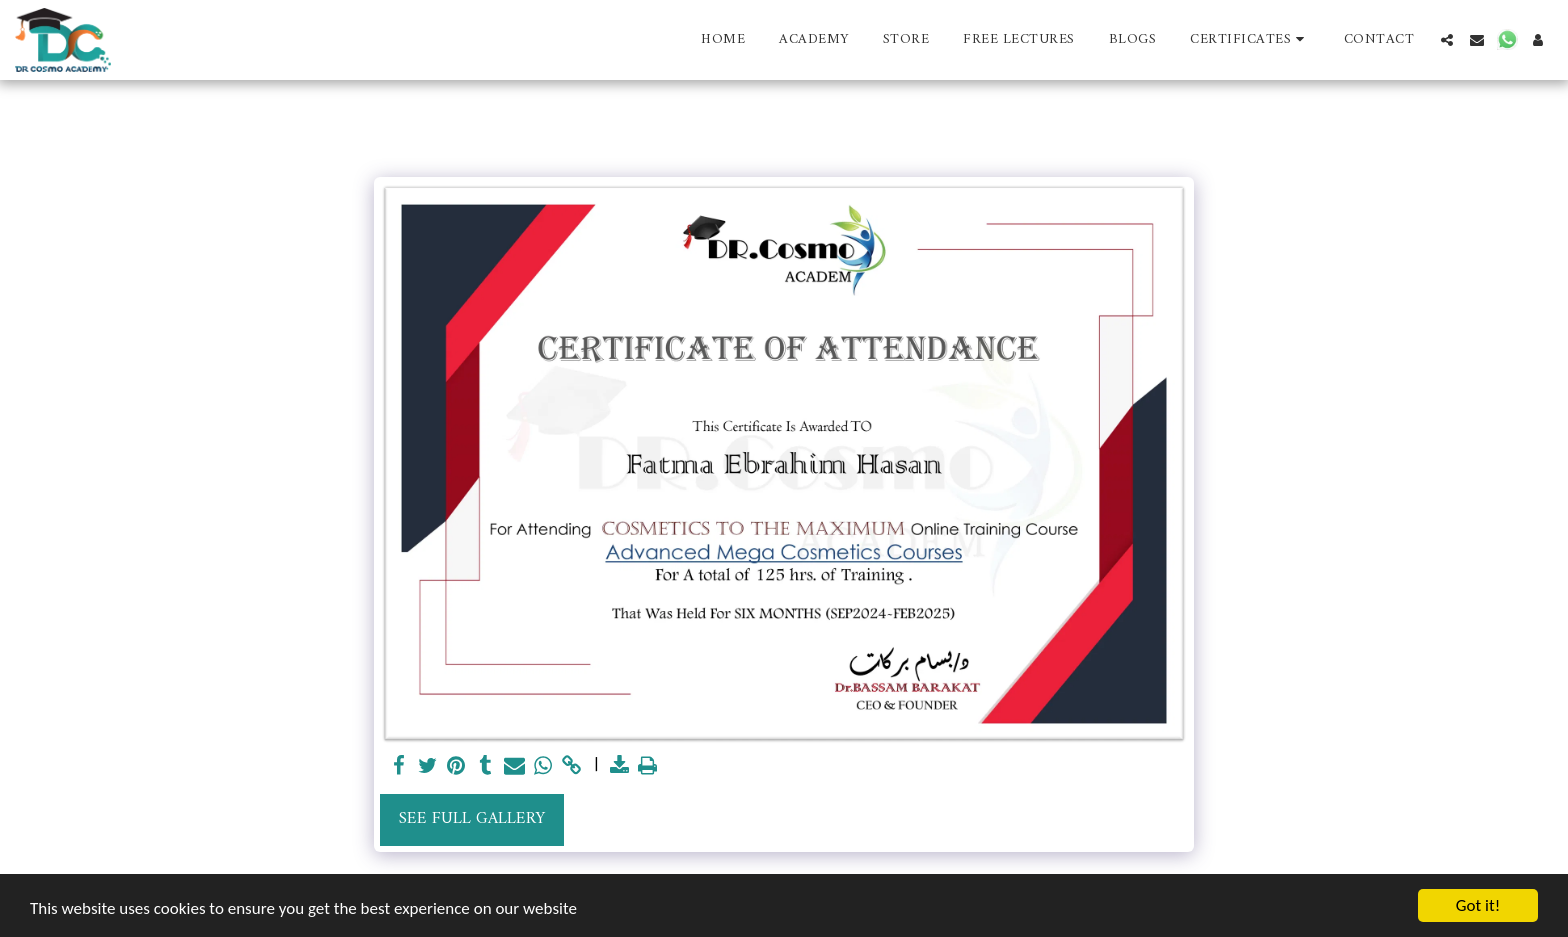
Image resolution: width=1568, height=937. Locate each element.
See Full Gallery (472, 818)
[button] (1250, 39)
